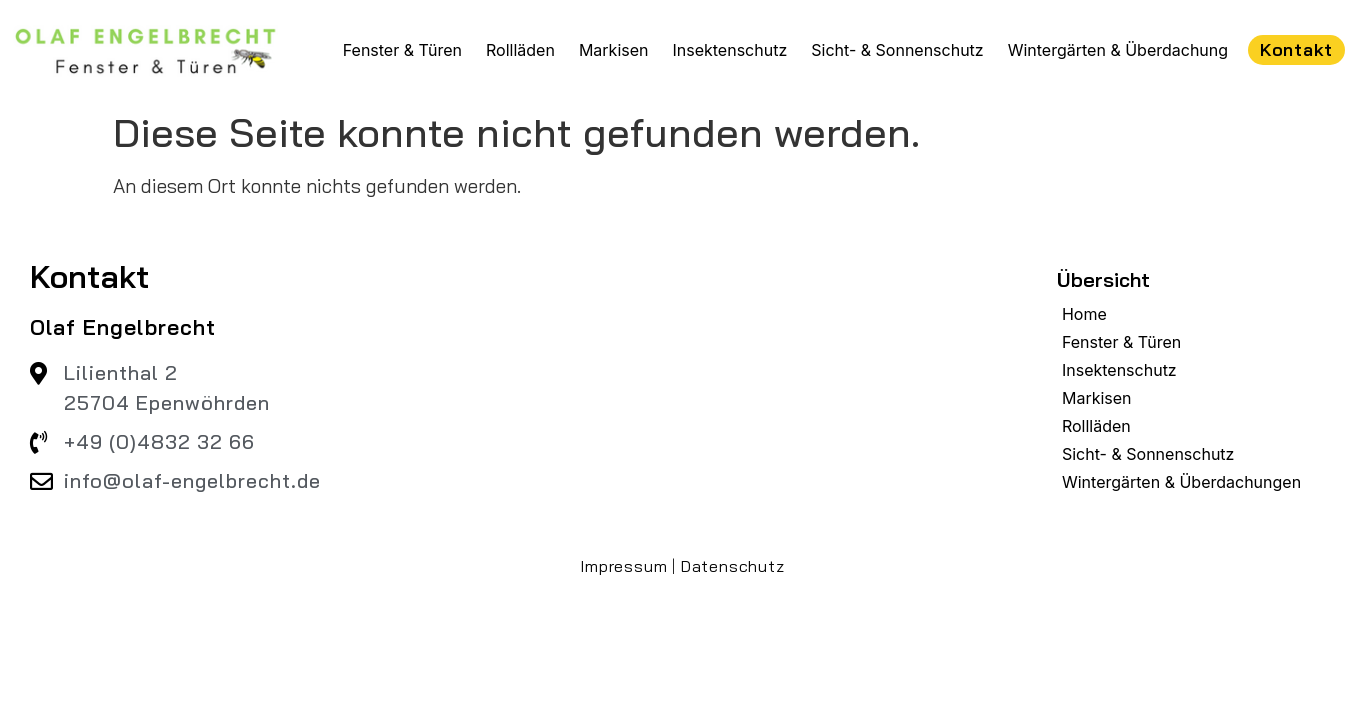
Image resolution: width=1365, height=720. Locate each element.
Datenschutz (733, 566)
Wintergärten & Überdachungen (1181, 482)
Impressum (623, 566)
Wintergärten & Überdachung (1118, 50)
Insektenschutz (729, 50)
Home (1084, 314)
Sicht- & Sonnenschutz (897, 50)
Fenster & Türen (402, 50)
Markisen (614, 50)
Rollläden (520, 50)
